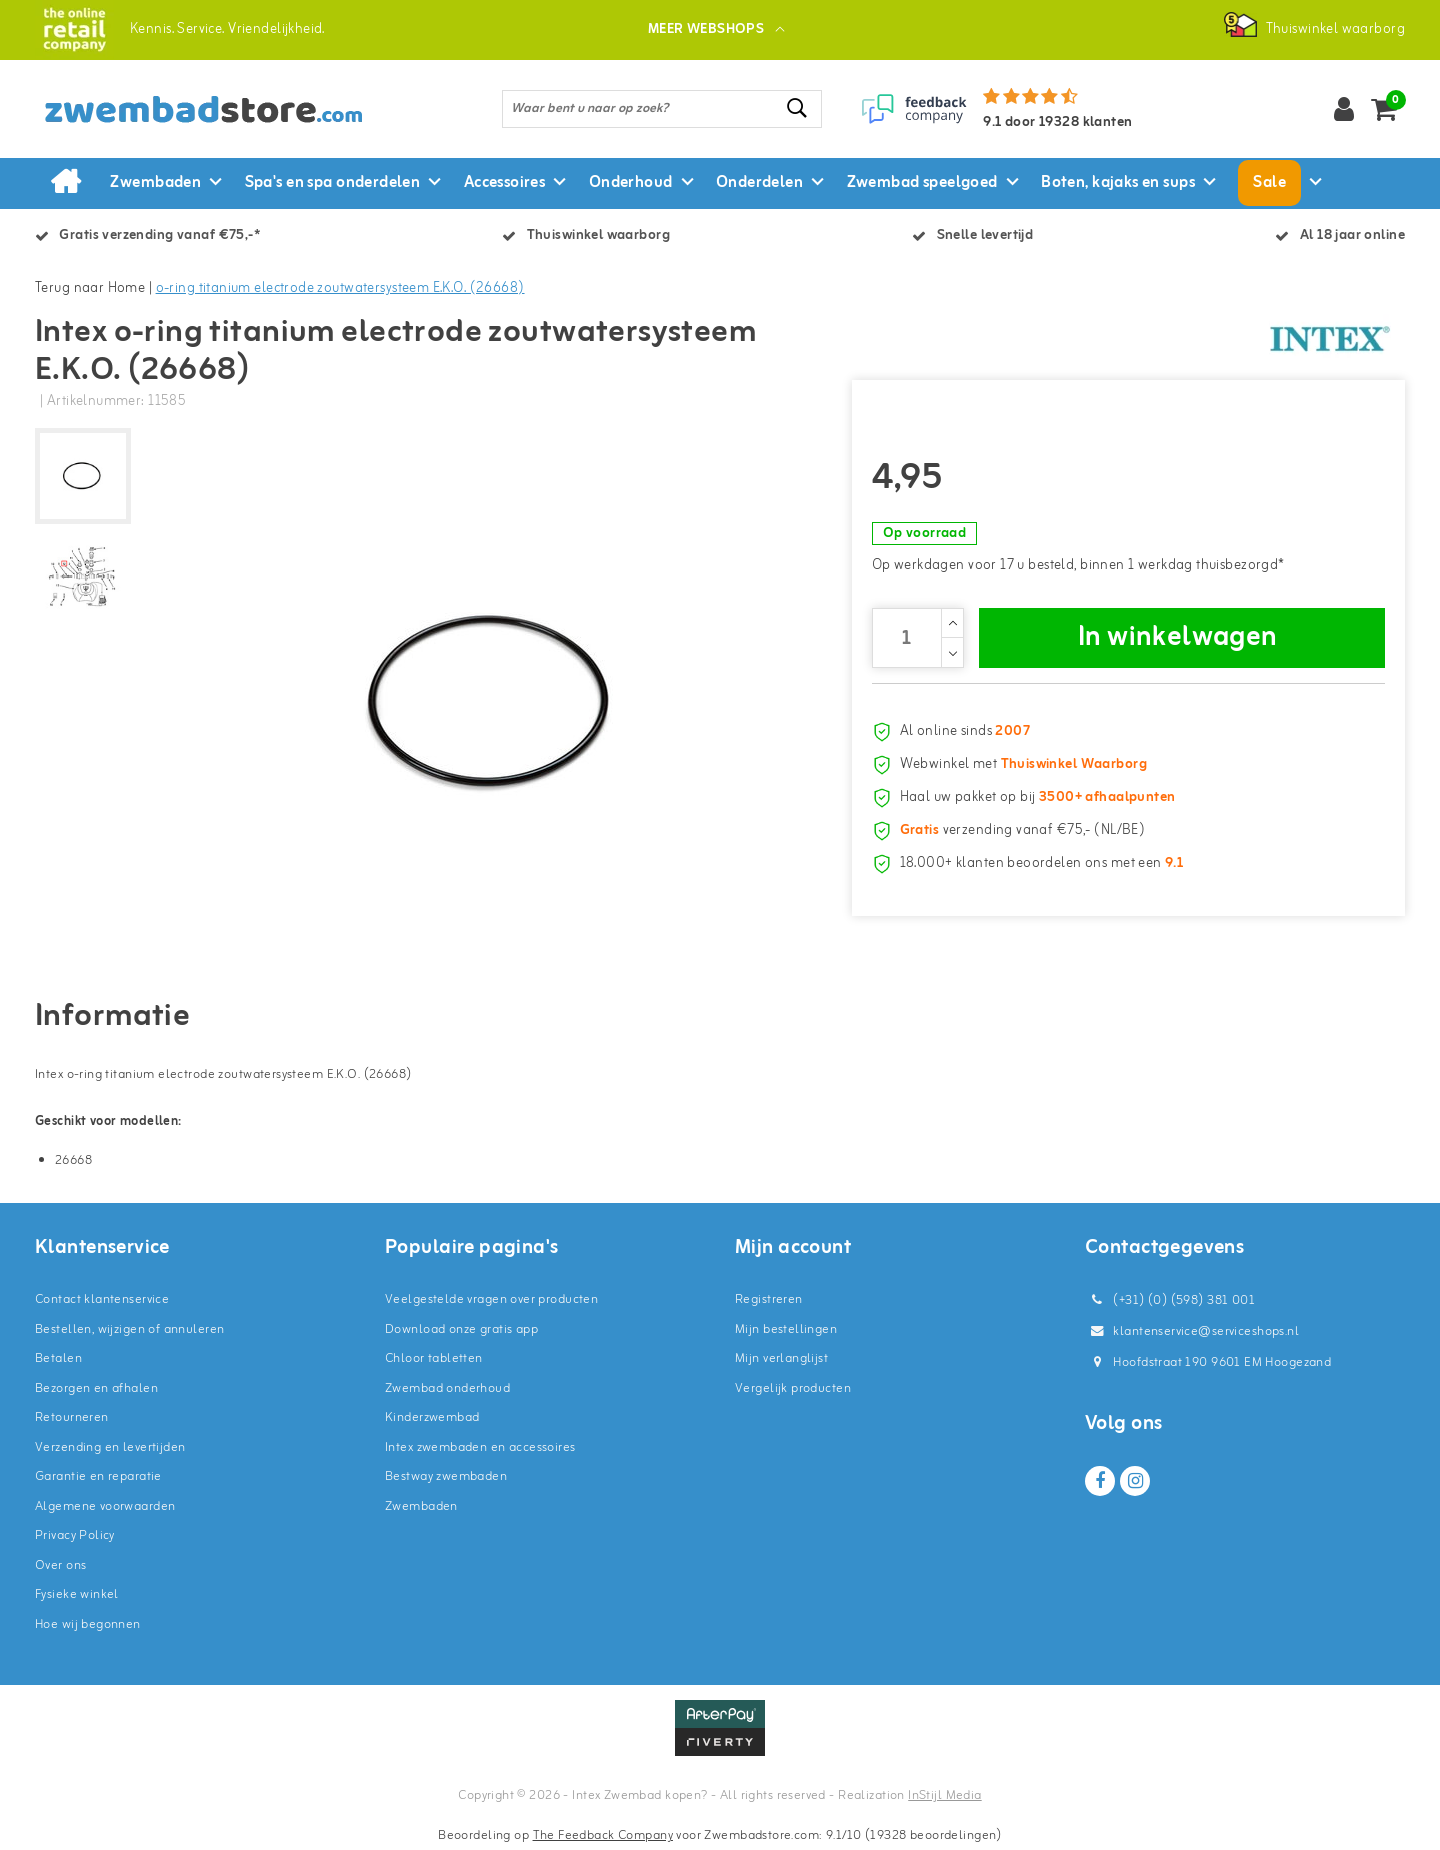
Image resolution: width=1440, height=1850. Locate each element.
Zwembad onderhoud (447, 1388)
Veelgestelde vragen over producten (491, 1299)
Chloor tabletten (434, 1358)
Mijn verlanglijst (781, 1358)
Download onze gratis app (461, 1329)
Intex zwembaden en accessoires (480, 1447)
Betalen (58, 1358)
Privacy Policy (75, 1535)
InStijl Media (944, 1795)
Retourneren (72, 1417)
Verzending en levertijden (110, 1447)
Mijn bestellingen (786, 1329)
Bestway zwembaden (446, 1476)
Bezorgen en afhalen (96, 1388)
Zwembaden (421, 1506)
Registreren (769, 1299)
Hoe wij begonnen (88, 1624)
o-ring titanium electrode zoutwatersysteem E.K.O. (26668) (340, 288)
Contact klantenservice (102, 1299)
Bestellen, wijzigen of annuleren (129, 1329)
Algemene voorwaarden (105, 1506)
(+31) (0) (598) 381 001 (1170, 1300)
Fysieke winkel (77, 1594)
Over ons (60, 1565)
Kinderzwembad (432, 1417)
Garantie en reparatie (98, 1476)
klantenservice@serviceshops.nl (1192, 1331)
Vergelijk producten (793, 1388)
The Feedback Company (603, 1835)
